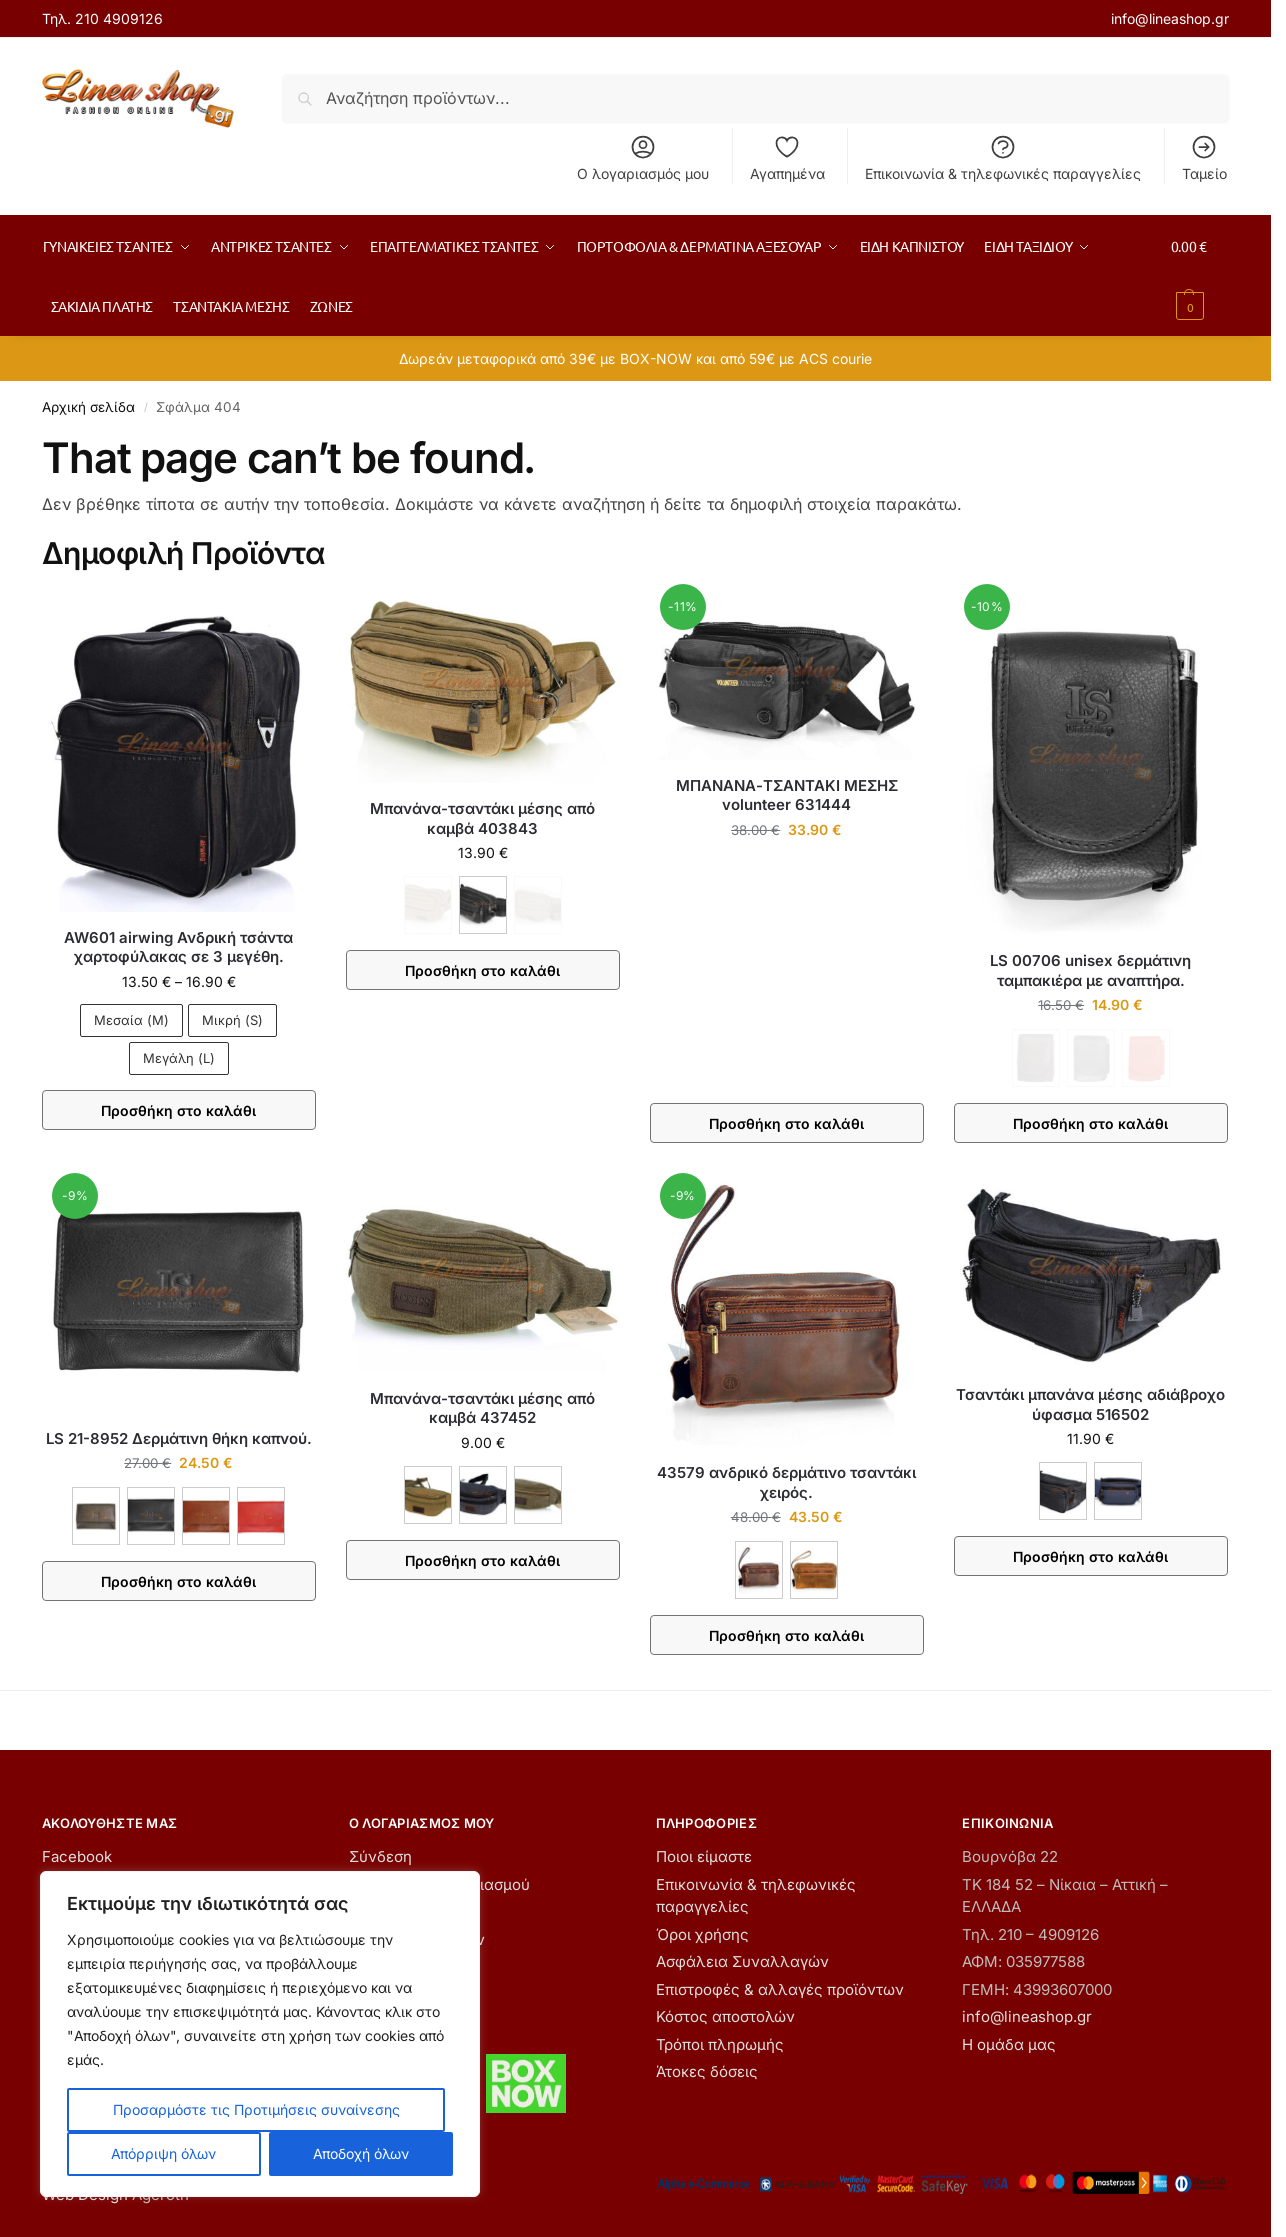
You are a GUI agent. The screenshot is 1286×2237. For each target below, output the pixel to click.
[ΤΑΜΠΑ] (814, 1570)
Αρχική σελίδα (88, 407)
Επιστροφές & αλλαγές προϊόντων (780, 1989)
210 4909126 (119, 18)
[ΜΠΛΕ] (1118, 1491)
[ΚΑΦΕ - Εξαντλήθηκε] (428, 905)
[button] (1200, 276)
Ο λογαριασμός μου (643, 157)
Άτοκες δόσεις (707, 2071)
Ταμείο (1204, 157)
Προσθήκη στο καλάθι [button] (786, 1123)
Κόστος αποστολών (725, 2016)
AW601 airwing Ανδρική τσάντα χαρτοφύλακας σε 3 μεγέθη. (178, 947)
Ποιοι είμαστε (704, 1856)
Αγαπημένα (787, 157)
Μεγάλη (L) (179, 1058)
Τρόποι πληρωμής (720, 2044)
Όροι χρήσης (702, 1934)
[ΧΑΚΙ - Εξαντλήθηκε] (538, 905)
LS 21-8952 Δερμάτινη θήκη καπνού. (179, 1438)
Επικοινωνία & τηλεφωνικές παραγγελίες (1003, 157)
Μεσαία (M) (131, 1020)
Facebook (77, 1856)
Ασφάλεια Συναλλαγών (742, 1961)
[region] (260, 2034)
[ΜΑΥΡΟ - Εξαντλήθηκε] (1091, 1058)
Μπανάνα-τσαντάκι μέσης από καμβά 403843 (482, 818)
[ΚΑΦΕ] (96, 1516)
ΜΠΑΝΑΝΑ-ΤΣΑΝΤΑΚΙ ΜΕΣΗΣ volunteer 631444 (787, 795)
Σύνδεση (380, 1856)
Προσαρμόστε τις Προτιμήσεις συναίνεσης (256, 2109)
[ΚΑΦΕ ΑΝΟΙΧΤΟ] (206, 1516)
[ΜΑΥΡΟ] (483, 905)
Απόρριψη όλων (163, 2153)
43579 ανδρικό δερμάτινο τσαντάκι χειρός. (786, 1482)
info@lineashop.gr (1170, 18)
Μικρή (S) (232, 1020)
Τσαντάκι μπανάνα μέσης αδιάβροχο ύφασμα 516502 (1090, 1404)
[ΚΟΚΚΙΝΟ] (261, 1516)
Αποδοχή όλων (361, 2153)
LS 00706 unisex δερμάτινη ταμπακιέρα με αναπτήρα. (1090, 970)
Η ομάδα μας (1009, 2044)
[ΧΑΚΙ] (538, 1495)
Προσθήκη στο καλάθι (178, 1110)
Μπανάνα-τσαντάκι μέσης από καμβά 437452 (482, 1408)
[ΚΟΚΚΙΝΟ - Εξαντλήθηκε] (1146, 1058)
